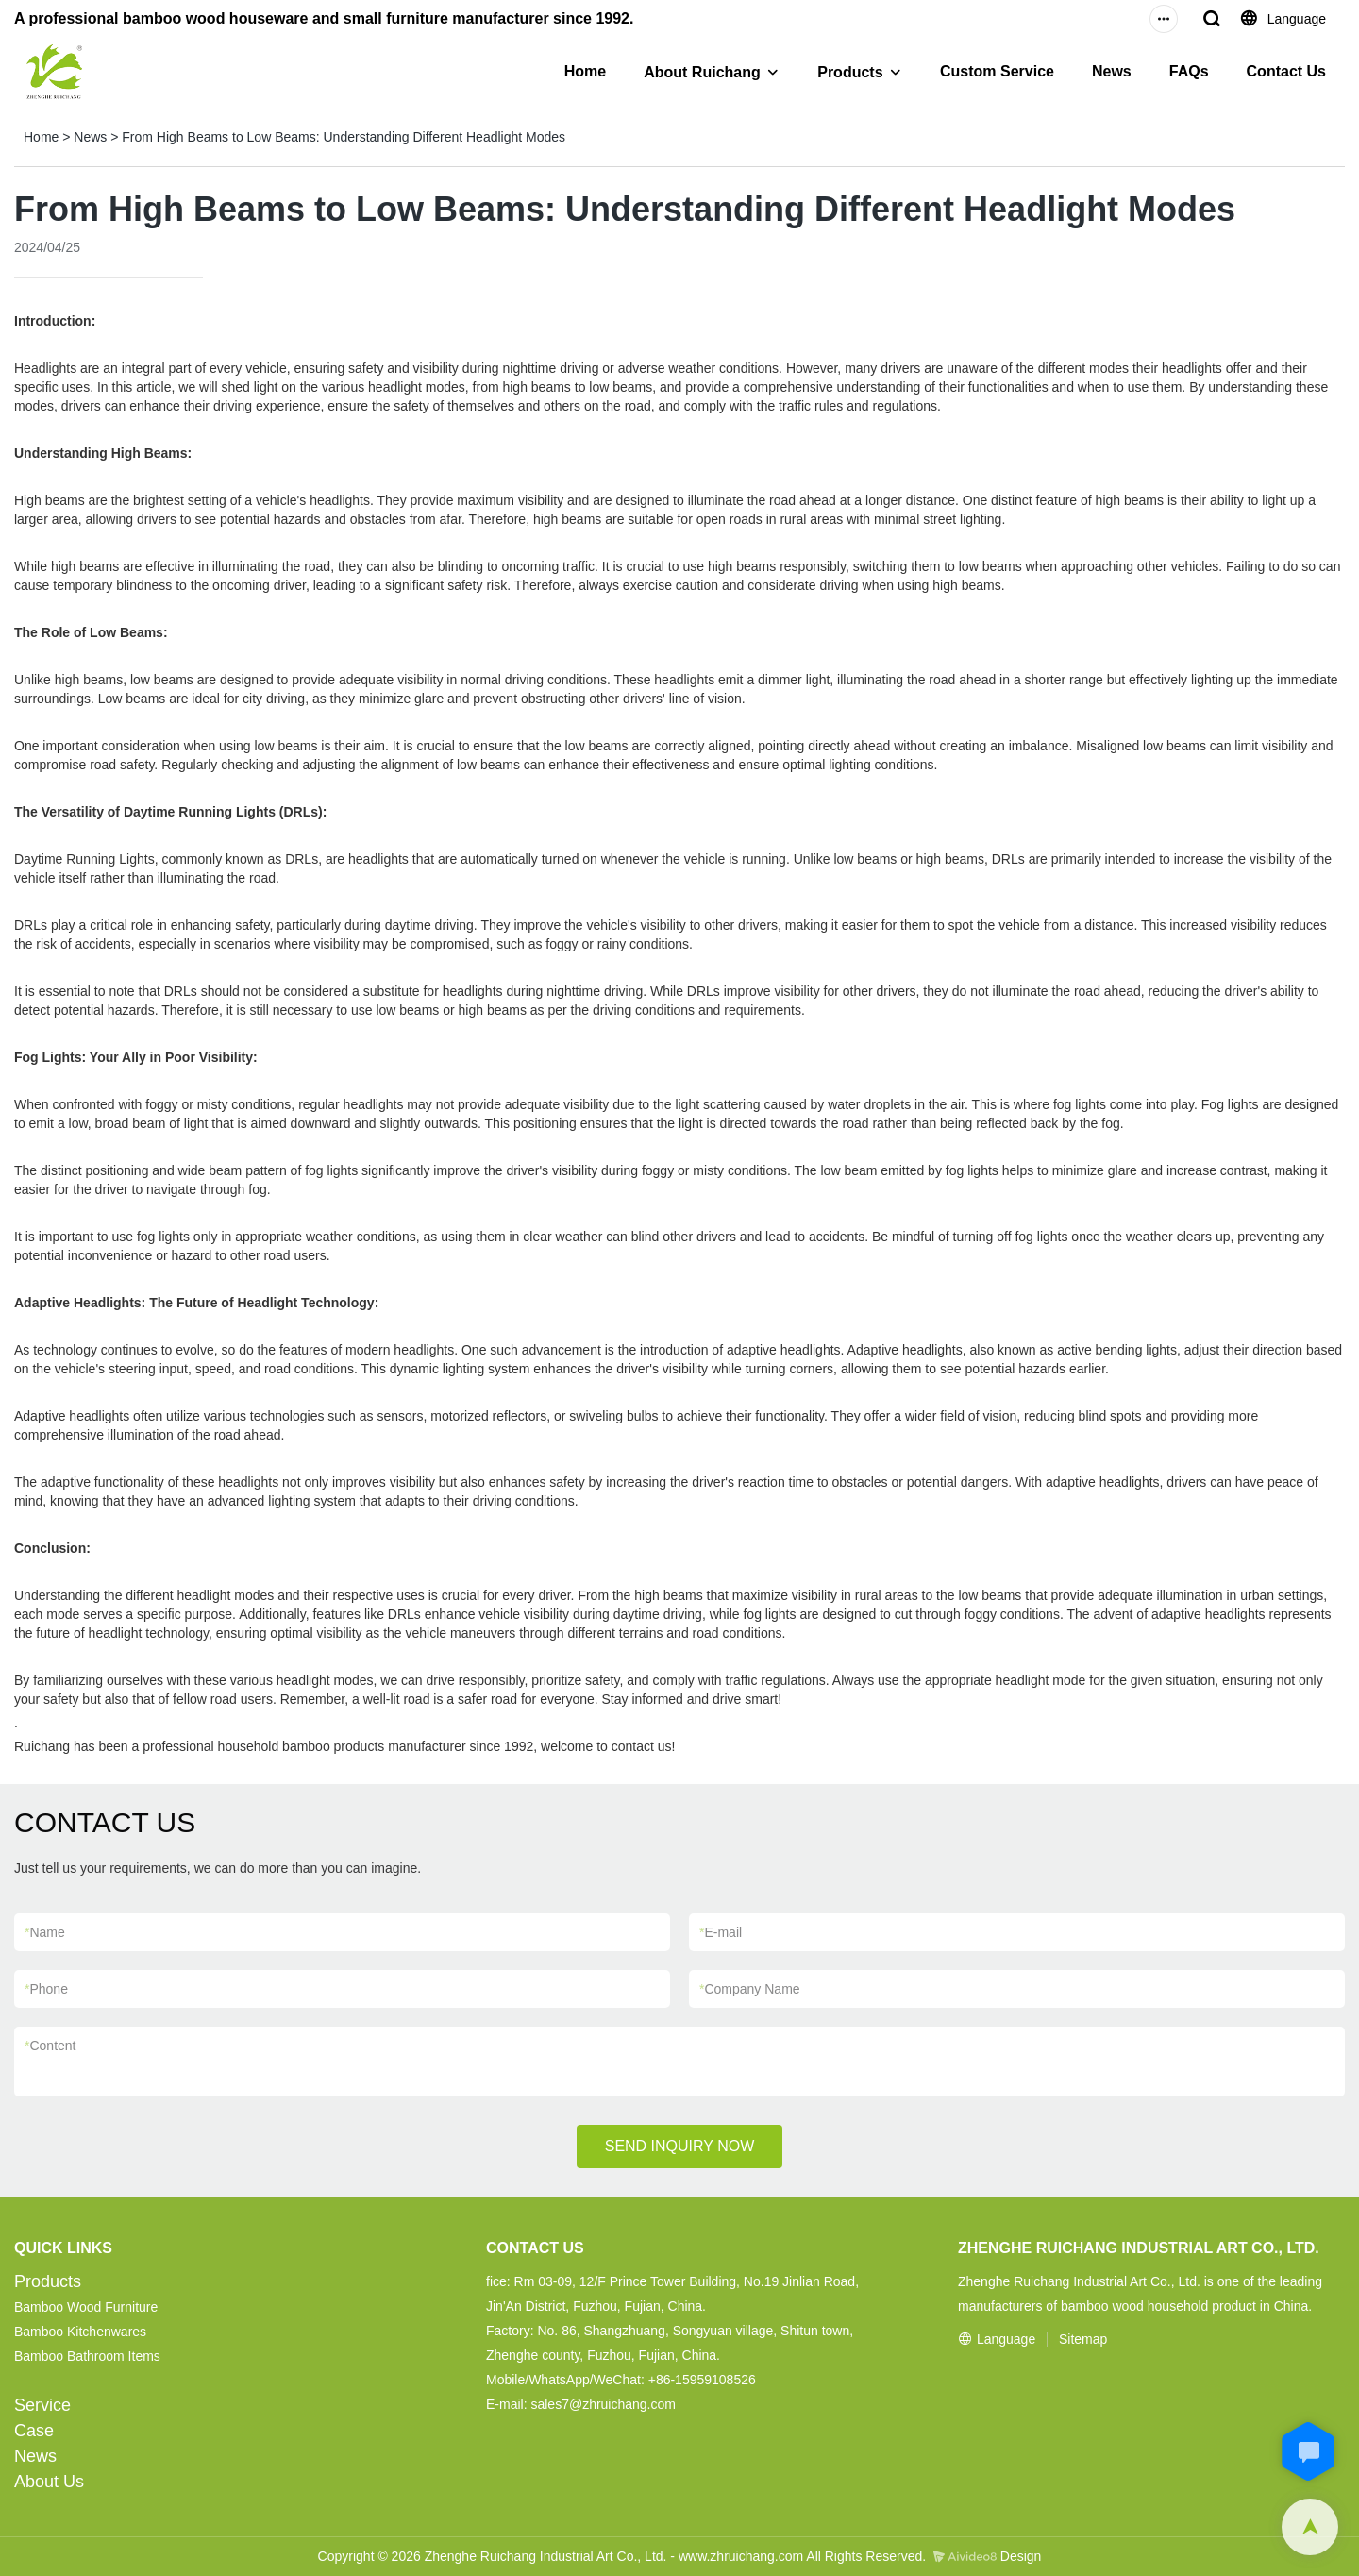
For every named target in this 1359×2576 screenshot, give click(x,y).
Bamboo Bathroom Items (87, 2356)
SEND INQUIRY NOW (680, 2146)
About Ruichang (702, 72)
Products (849, 72)
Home (585, 71)
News (1112, 71)
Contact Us (1286, 71)
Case (34, 2430)
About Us (49, 2481)
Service (42, 2405)
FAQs (1189, 71)
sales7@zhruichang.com (603, 2404)
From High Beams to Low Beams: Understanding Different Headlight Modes (343, 136)
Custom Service (997, 71)
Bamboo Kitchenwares (80, 2331)
